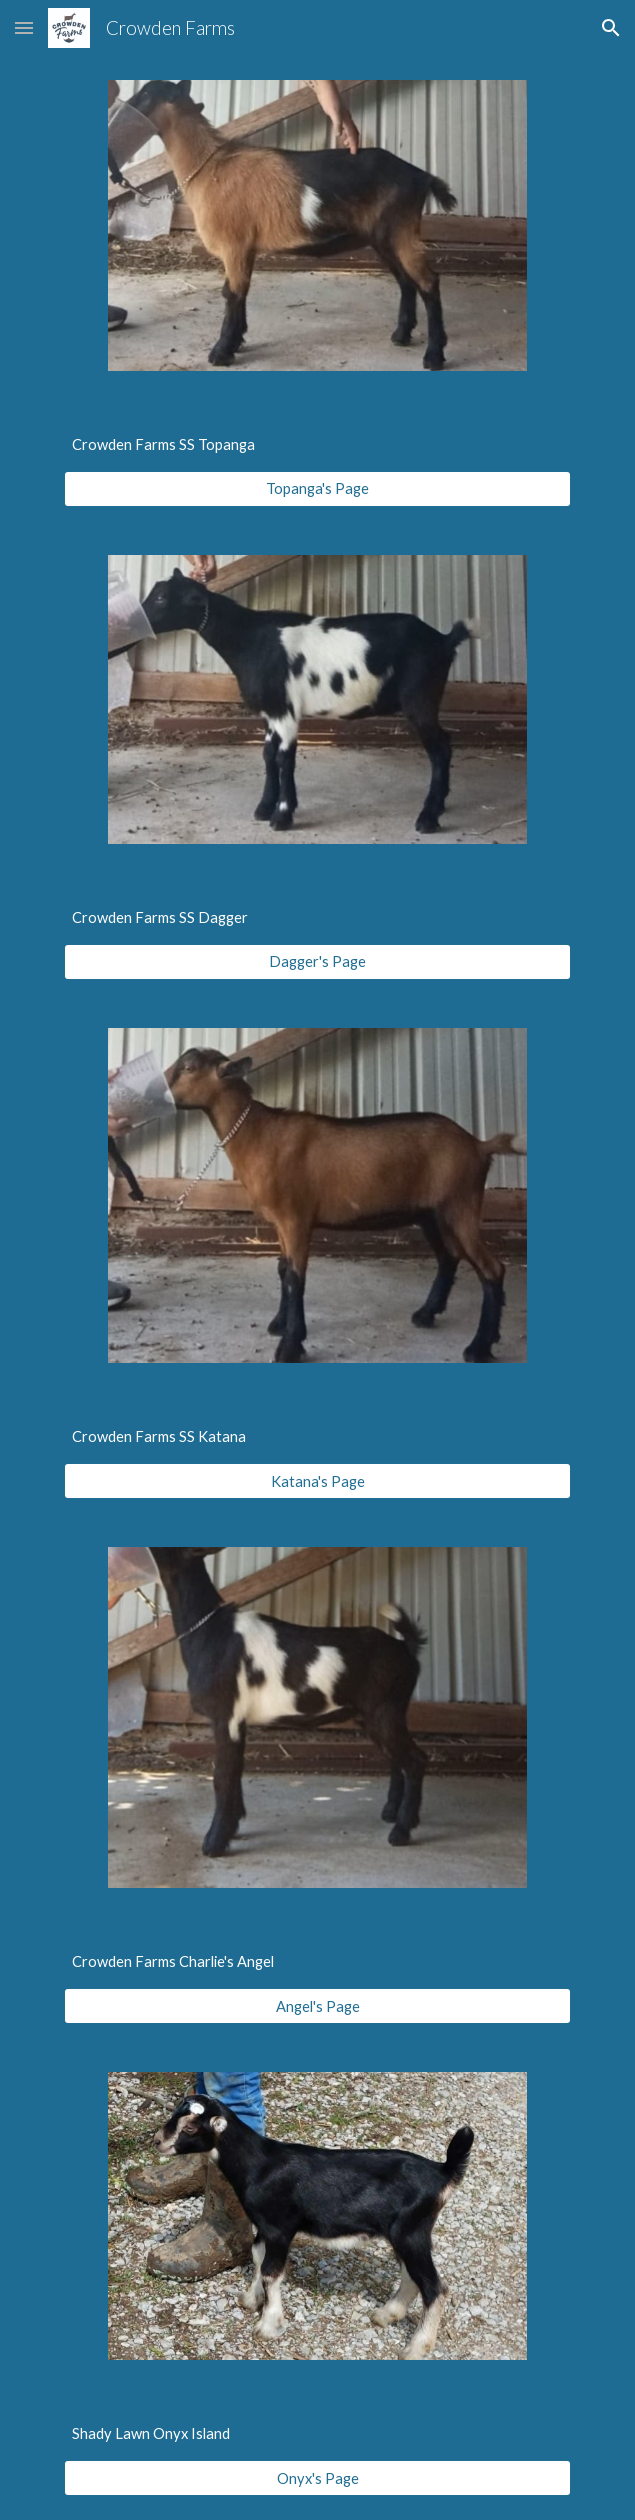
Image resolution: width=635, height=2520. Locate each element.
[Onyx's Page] (317, 2478)
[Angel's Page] (317, 2006)
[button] (24, 27)
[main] (317, 445)
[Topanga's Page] (317, 489)
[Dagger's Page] (317, 962)
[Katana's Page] (317, 1481)
